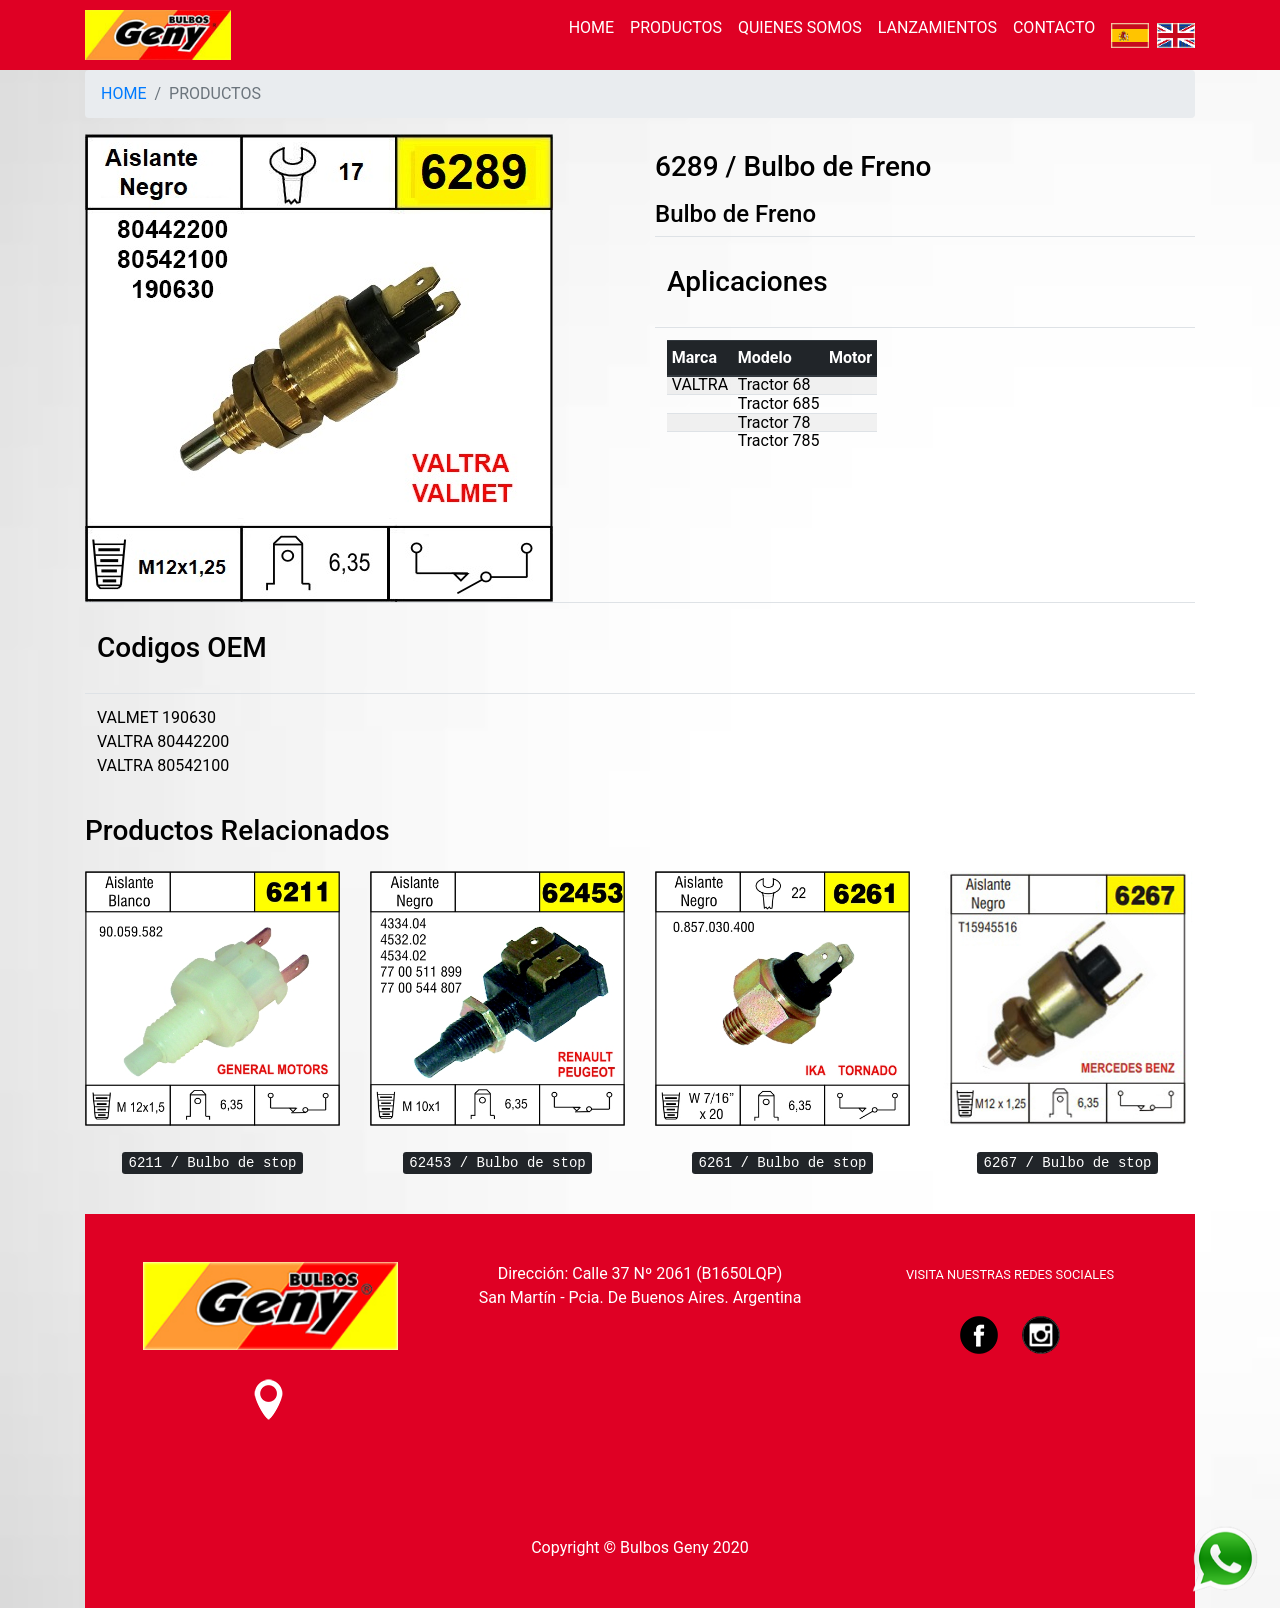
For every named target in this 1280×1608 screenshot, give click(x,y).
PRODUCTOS (676, 27)
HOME (591, 27)
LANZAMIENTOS (937, 27)
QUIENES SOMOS (800, 27)
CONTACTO (1054, 27)
